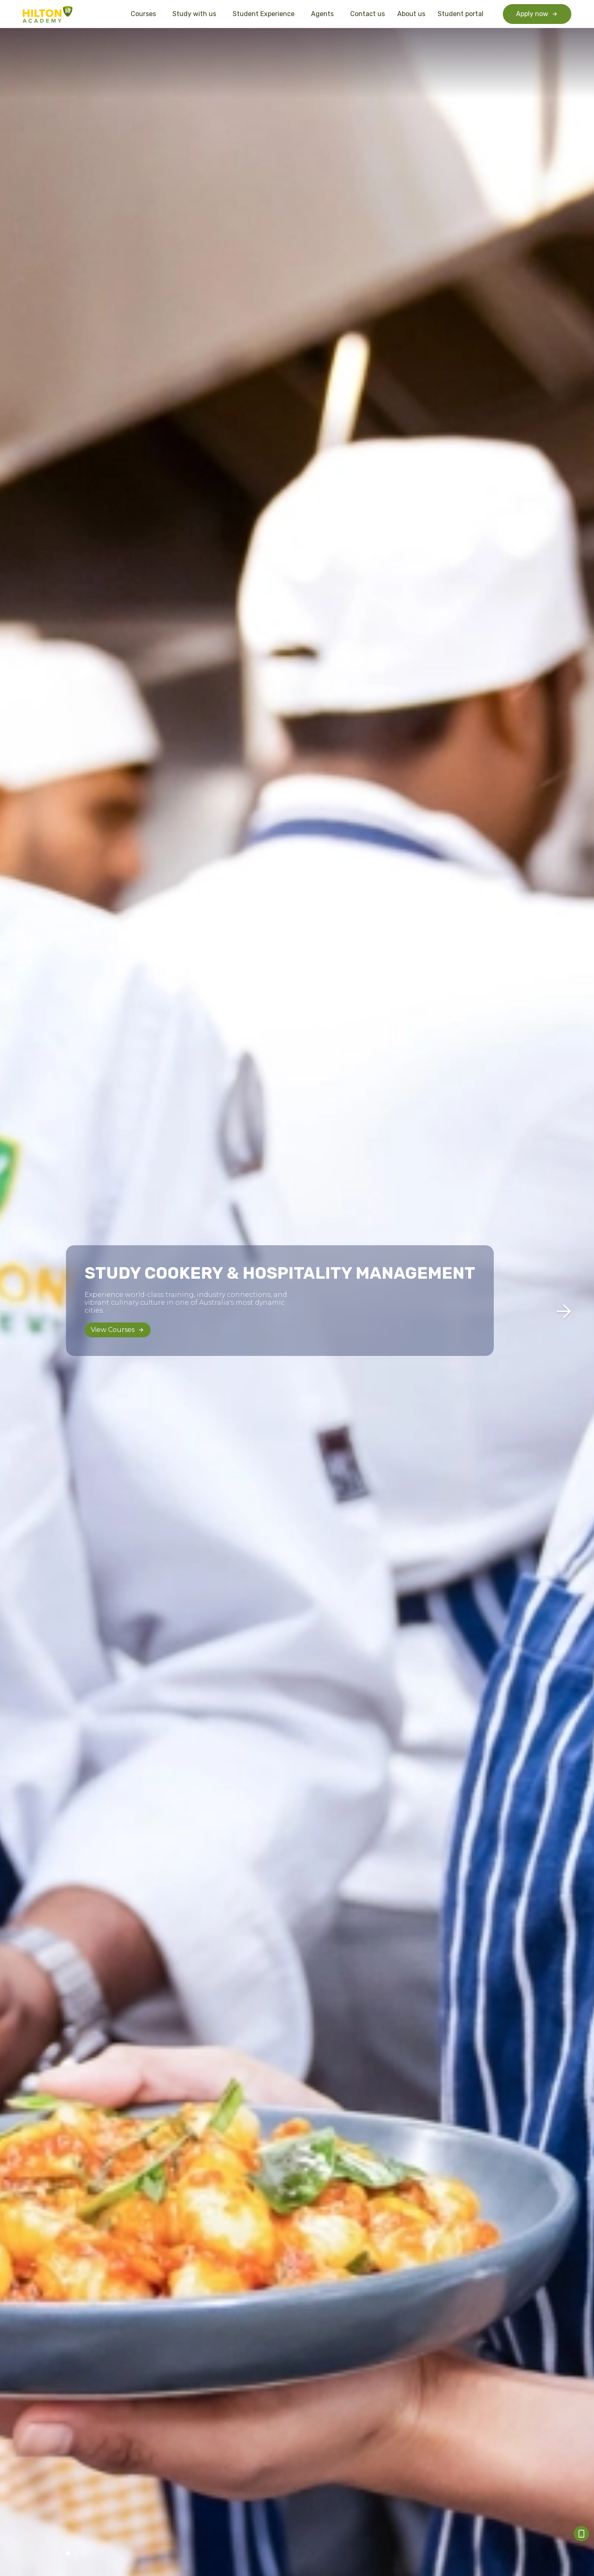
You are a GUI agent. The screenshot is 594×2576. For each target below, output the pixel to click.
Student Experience (266, 14)
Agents (324, 14)
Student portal (460, 14)
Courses (145, 14)
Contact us (367, 14)
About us (411, 14)
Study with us (196, 14)
